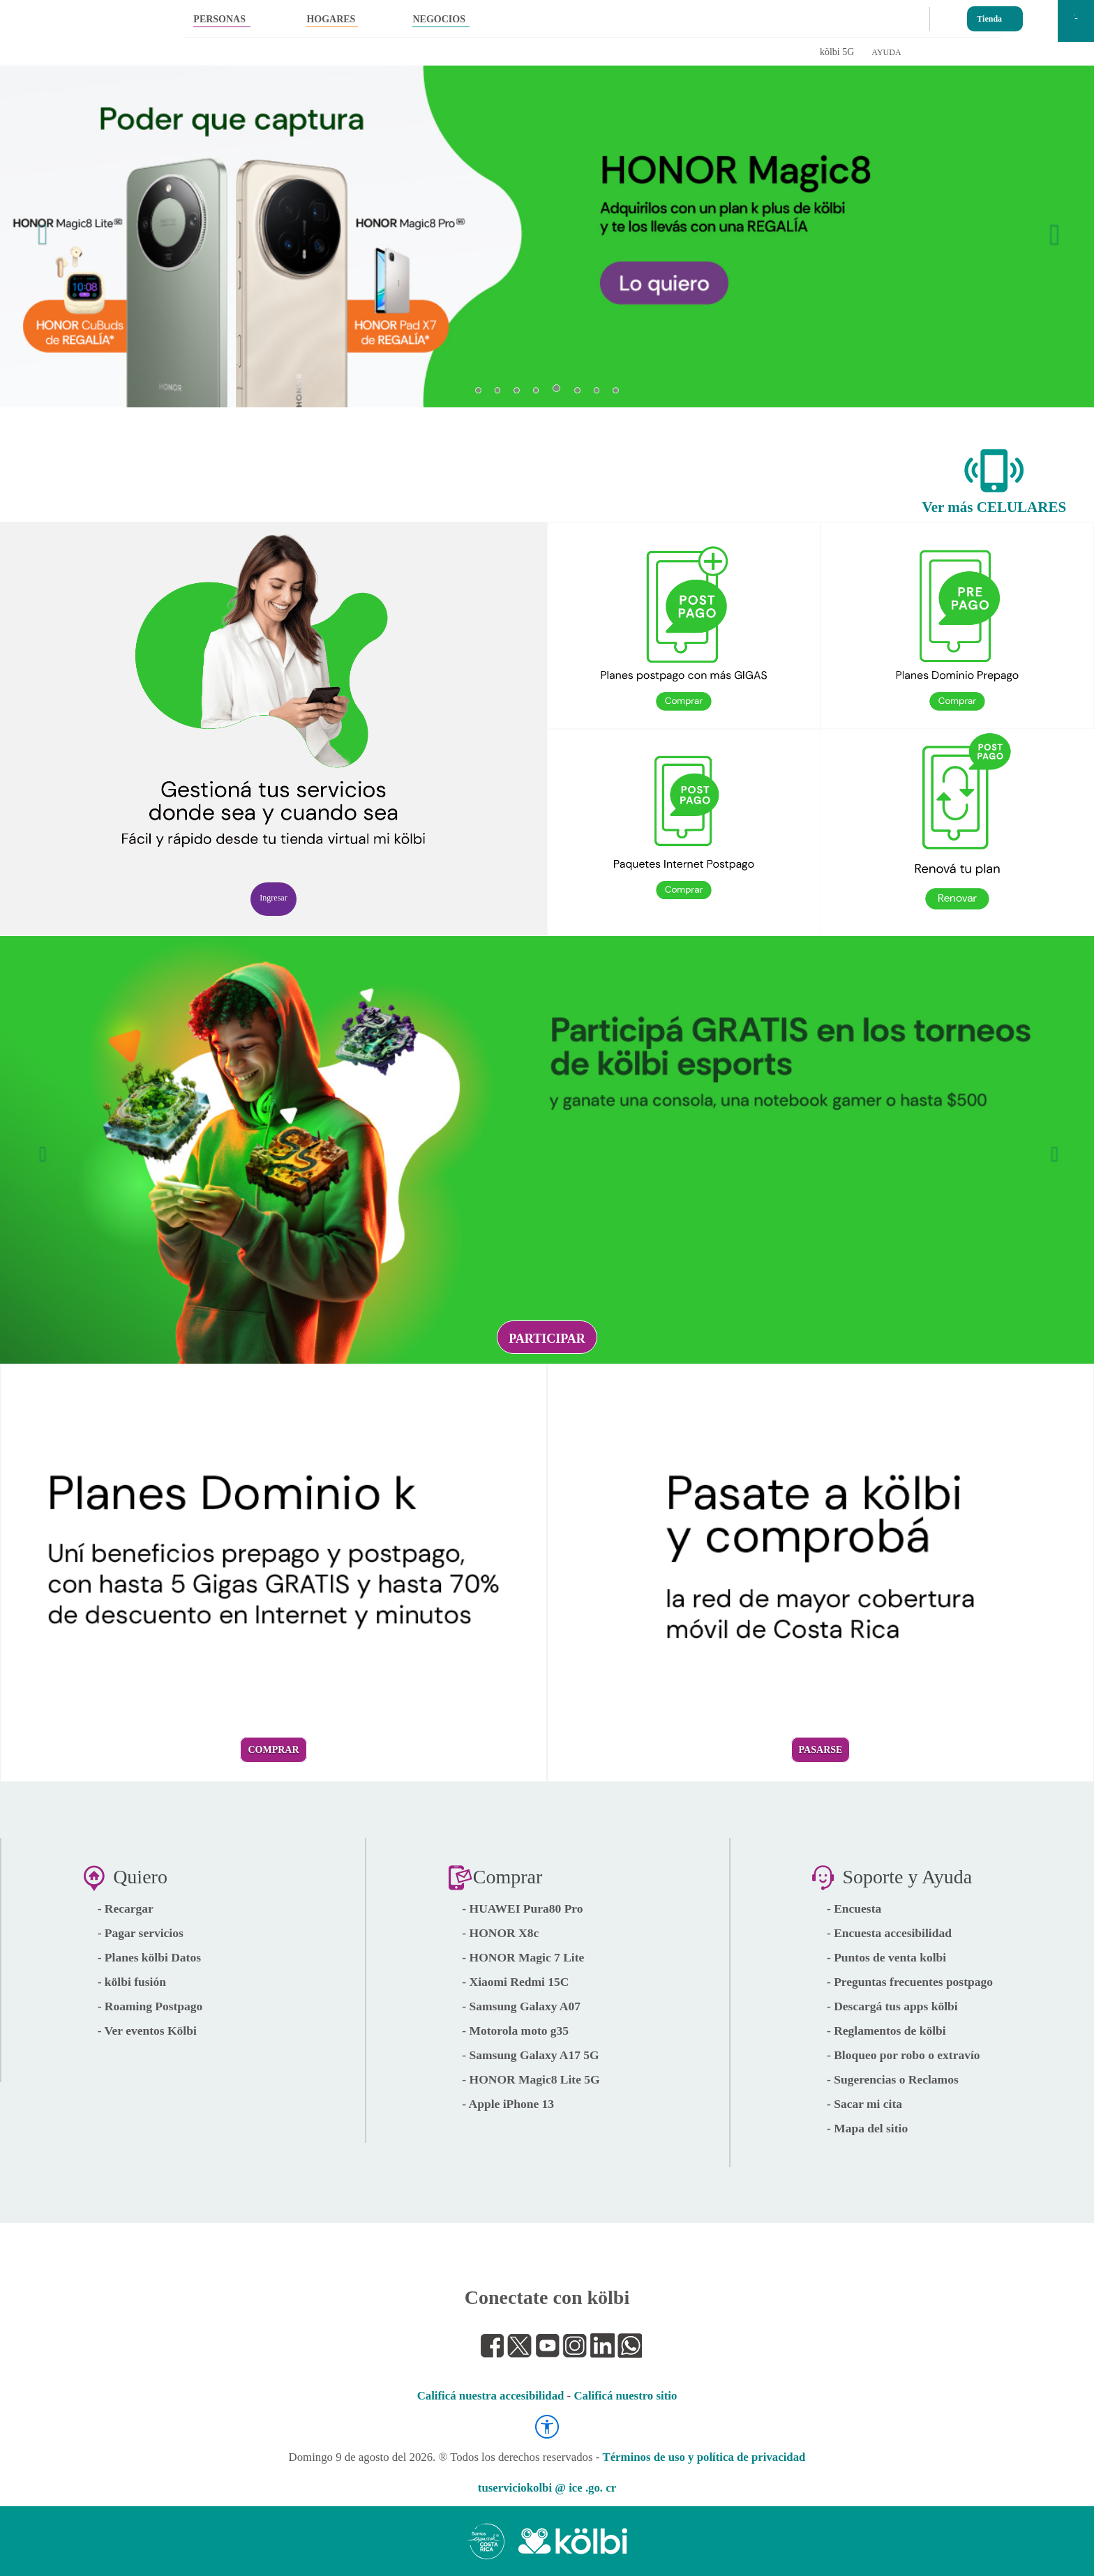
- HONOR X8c (500, 1933)
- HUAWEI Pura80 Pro (522, 1908)
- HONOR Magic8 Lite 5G (530, 2079)
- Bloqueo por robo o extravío (903, 2055)
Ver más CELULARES (994, 507)
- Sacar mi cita (864, 2104)
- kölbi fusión (132, 1982)
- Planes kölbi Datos (149, 1957)
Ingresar (273, 898)
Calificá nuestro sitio (625, 2395)
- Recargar (125, 1908)
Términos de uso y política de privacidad (703, 2457)
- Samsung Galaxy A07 (521, 2006)
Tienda (989, 15)
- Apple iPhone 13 (508, 2104)
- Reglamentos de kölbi (886, 2031)
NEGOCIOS (438, 19)
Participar (547, 1339)
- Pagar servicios (140, 1933)
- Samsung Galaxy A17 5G (530, 2055)
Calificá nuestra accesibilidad (490, 2395)
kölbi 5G (837, 52)
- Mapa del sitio (867, 2128)
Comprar (273, 1750)
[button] (39, 226)
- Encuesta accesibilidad (889, 1933)
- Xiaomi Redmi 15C (515, 1982)
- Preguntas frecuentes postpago (910, 1982)
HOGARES (330, 19)
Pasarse (821, 1750)
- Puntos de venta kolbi (886, 1957)
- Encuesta (854, 1908)
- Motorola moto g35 (515, 2031)
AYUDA (886, 52)
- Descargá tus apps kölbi (892, 2006)
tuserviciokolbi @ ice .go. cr (547, 2487)
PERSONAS (219, 19)
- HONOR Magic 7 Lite (523, 1957)
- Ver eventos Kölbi (147, 2031)
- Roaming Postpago (150, 2006)
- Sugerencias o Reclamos (893, 2079)
